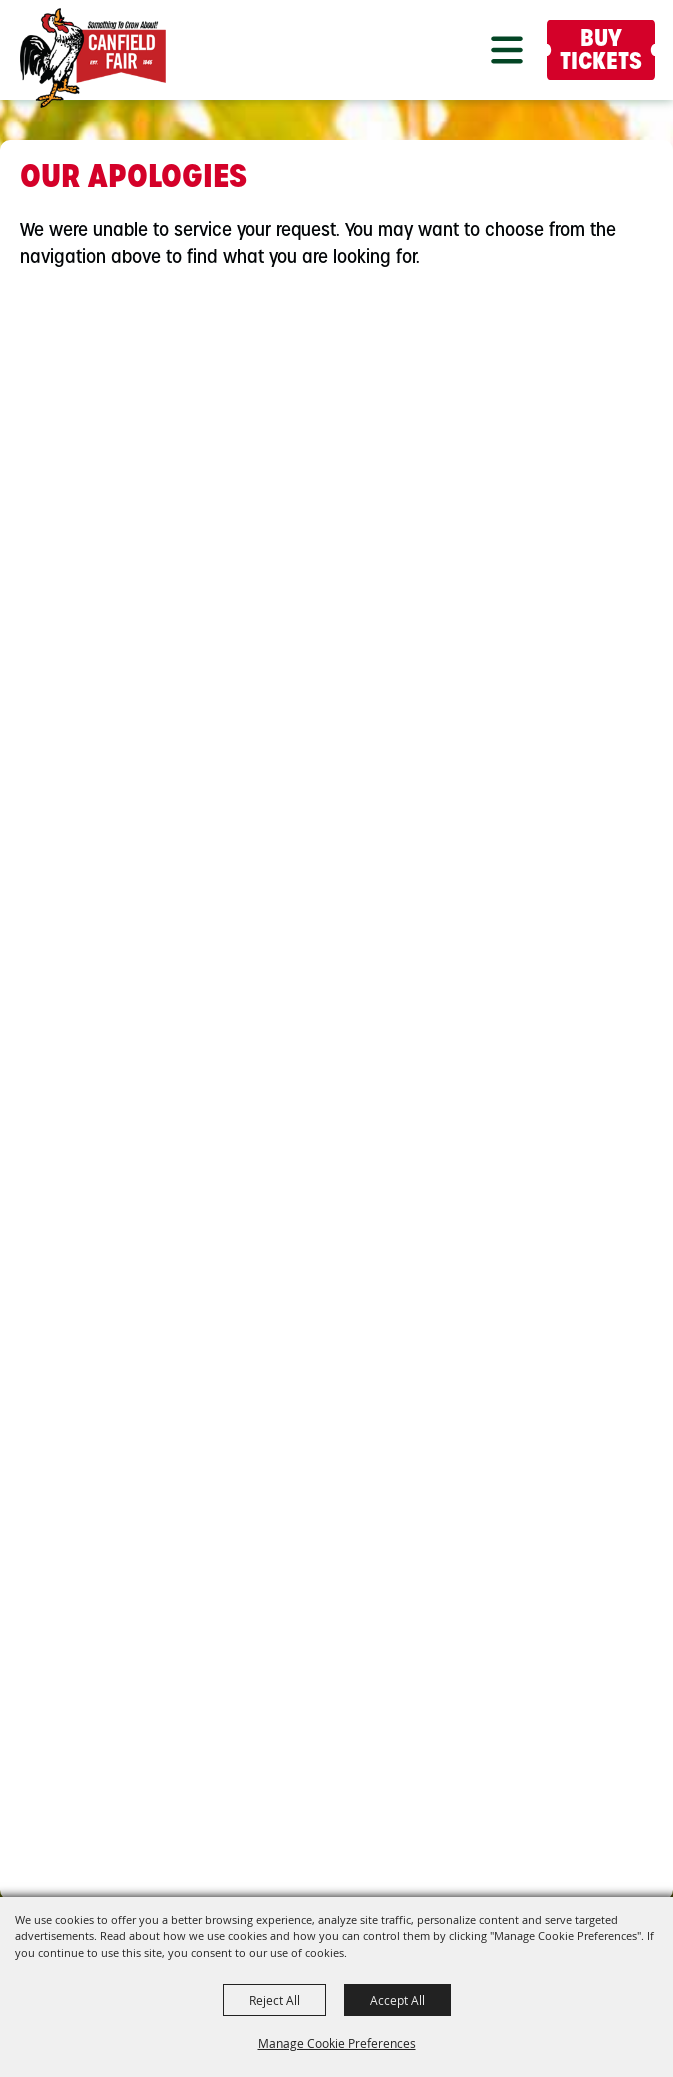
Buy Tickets (601, 52)
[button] (507, 50)
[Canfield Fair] (93, 58)
